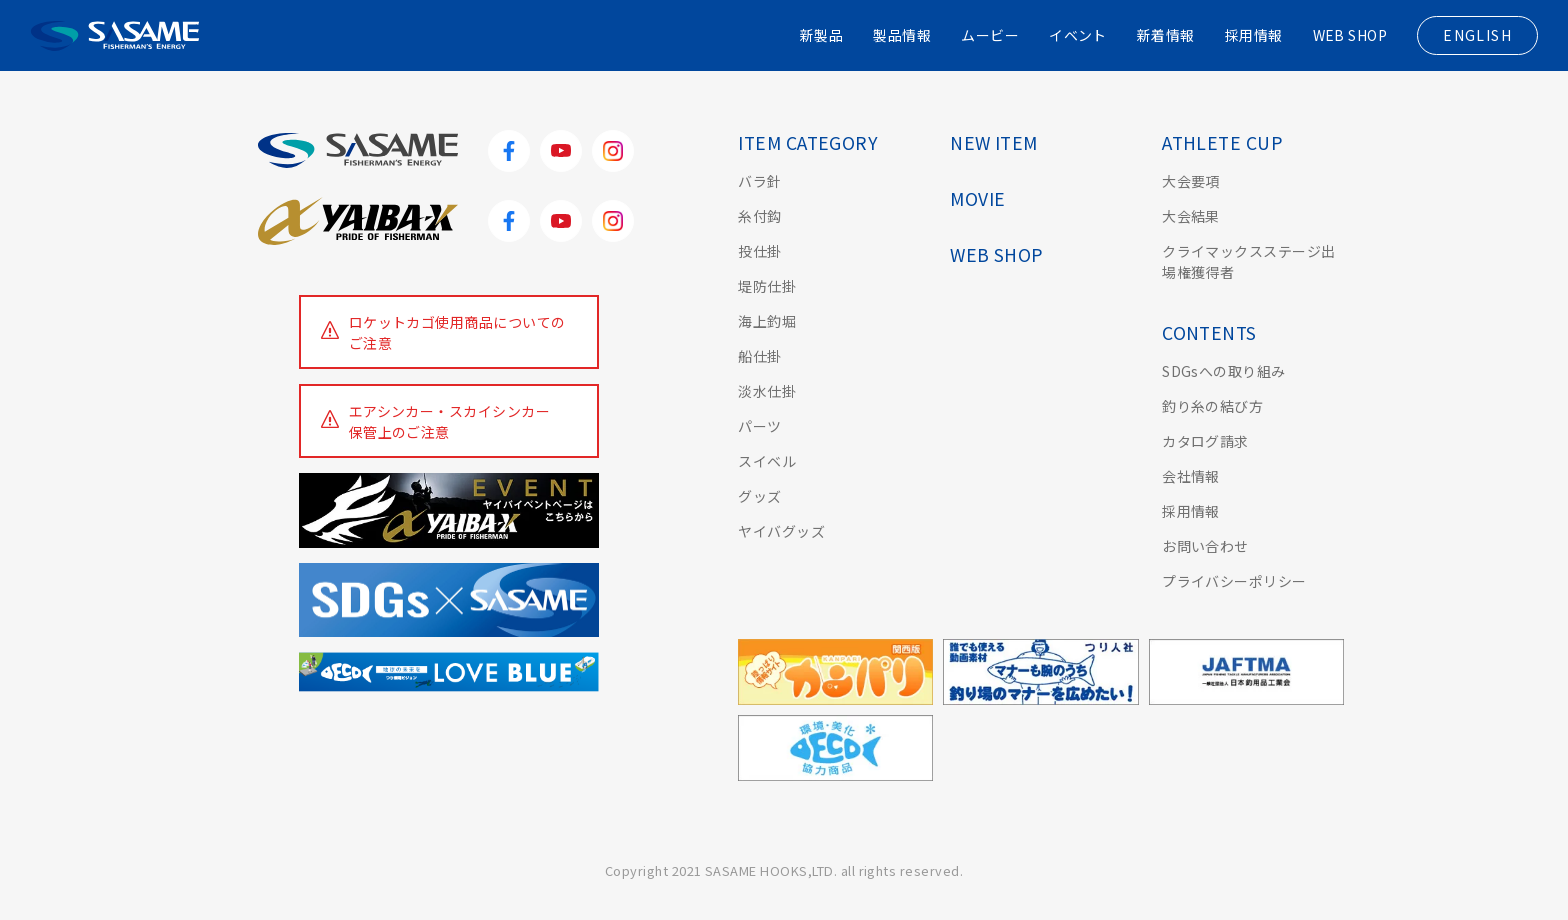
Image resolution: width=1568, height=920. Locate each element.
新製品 (820, 35)
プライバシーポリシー (1234, 581)
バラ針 (759, 181)
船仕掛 (759, 356)
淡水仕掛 (767, 391)
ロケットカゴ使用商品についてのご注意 (457, 332)
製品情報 (902, 35)
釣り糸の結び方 (1212, 406)
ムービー (990, 35)
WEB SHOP (1349, 35)
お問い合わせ (1205, 546)
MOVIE (977, 198)
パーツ (759, 426)
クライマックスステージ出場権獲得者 (1249, 261)
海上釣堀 (767, 321)
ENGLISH (1477, 35)
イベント (1078, 35)
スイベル (767, 461)
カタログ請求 (1205, 441)
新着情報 (1166, 35)
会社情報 (1191, 476)
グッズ (759, 496)
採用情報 (1253, 35)
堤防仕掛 (767, 286)
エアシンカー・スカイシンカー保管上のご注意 (450, 421)
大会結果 (1191, 216)
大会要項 (1191, 181)
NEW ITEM (994, 142)
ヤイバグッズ (781, 531)
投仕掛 (759, 251)
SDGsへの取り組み (1224, 371)
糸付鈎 (759, 216)
